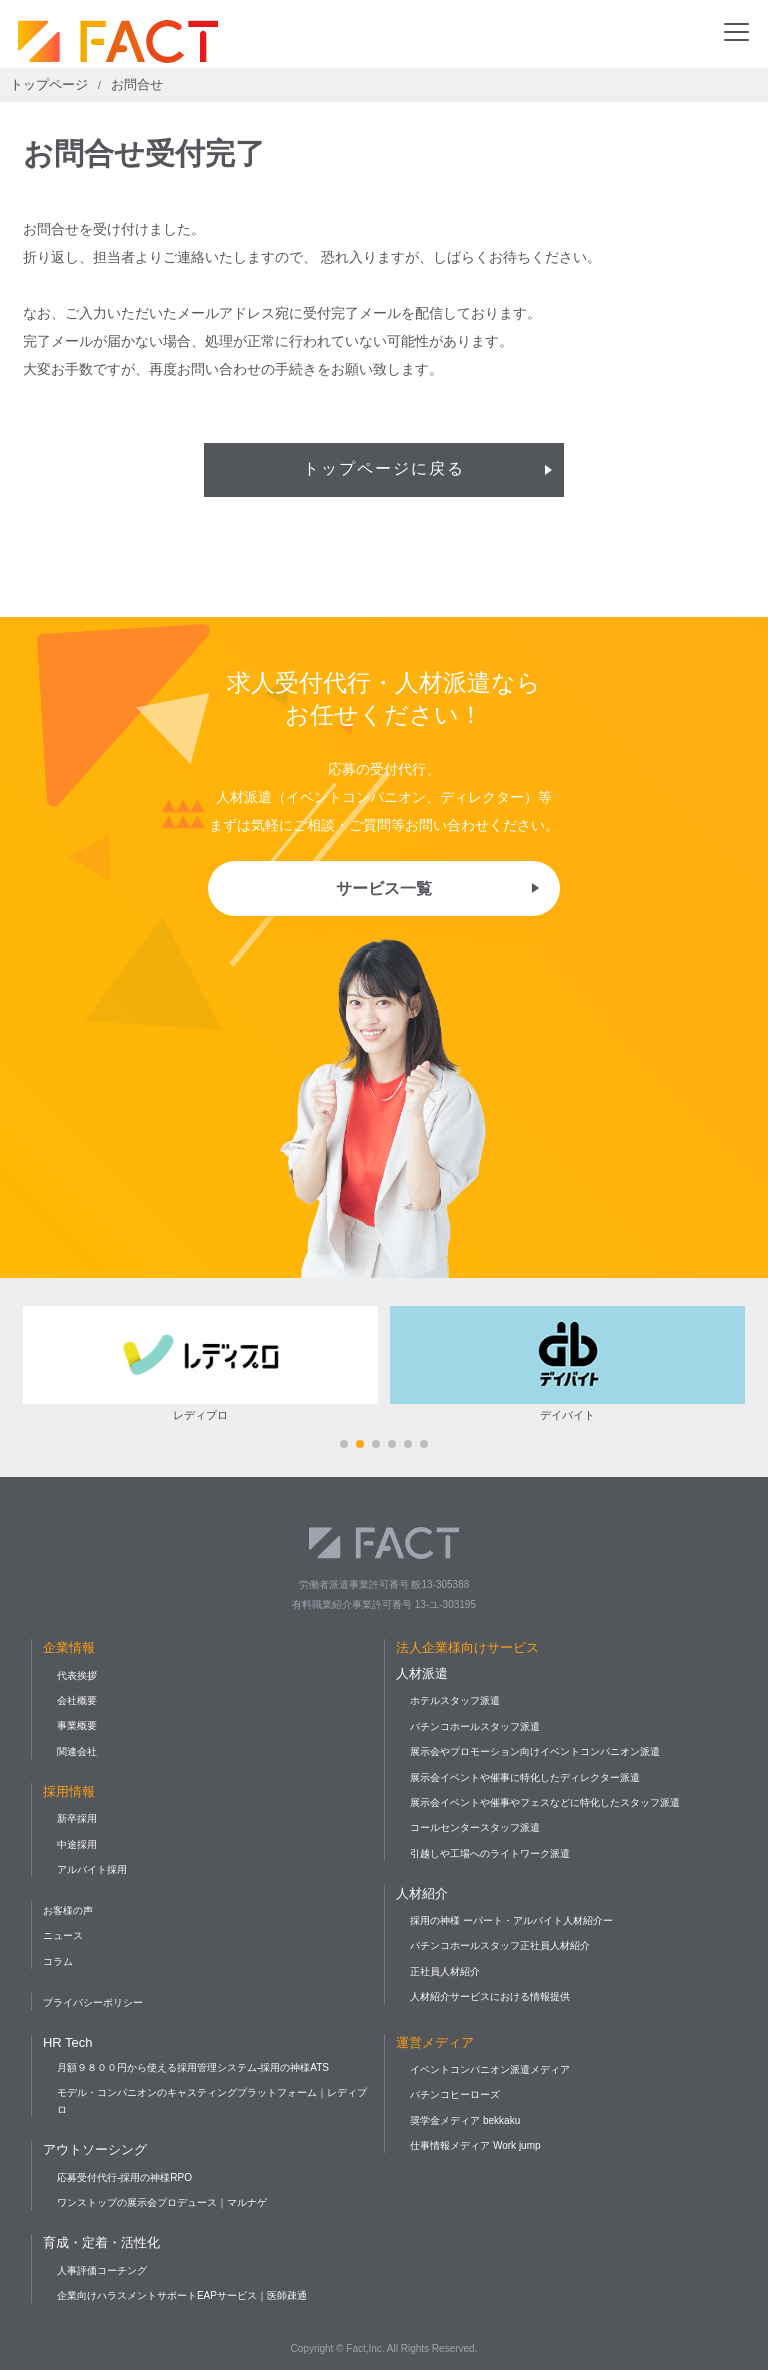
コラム (58, 1961)
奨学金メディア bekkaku (465, 2120)
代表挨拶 (77, 1675)
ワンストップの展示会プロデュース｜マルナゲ (162, 2202)
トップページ (49, 84)
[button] (344, 1444)
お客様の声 (68, 1910)
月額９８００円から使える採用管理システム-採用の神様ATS (193, 2067)
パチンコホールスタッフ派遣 (475, 1726)
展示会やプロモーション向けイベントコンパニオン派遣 (535, 1751)
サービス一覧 (384, 888)
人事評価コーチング (102, 2270)
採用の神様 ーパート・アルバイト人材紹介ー (511, 1920)
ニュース (63, 1935)
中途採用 (77, 1844)
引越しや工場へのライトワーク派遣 (490, 1853)
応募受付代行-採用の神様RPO (124, 2177)
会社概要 (77, 1700)
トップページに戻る (384, 469)
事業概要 (77, 1725)
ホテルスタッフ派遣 (455, 1700)
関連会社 (77, 1751)
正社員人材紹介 (445, 1971)
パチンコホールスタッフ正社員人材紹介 (500, 1945)
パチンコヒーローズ (455, 2094)
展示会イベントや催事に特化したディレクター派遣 (525, 1777)
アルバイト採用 (92, 1869)
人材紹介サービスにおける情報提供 (490, 1996)
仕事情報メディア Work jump (475, 2145)
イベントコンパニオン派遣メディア (490, 2069)
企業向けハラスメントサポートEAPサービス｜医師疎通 (182, 2295)
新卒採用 (77, 1818)
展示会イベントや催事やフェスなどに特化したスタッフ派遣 (545, 1802)
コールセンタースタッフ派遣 (475, 1827)
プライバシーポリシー (93, 2002)
